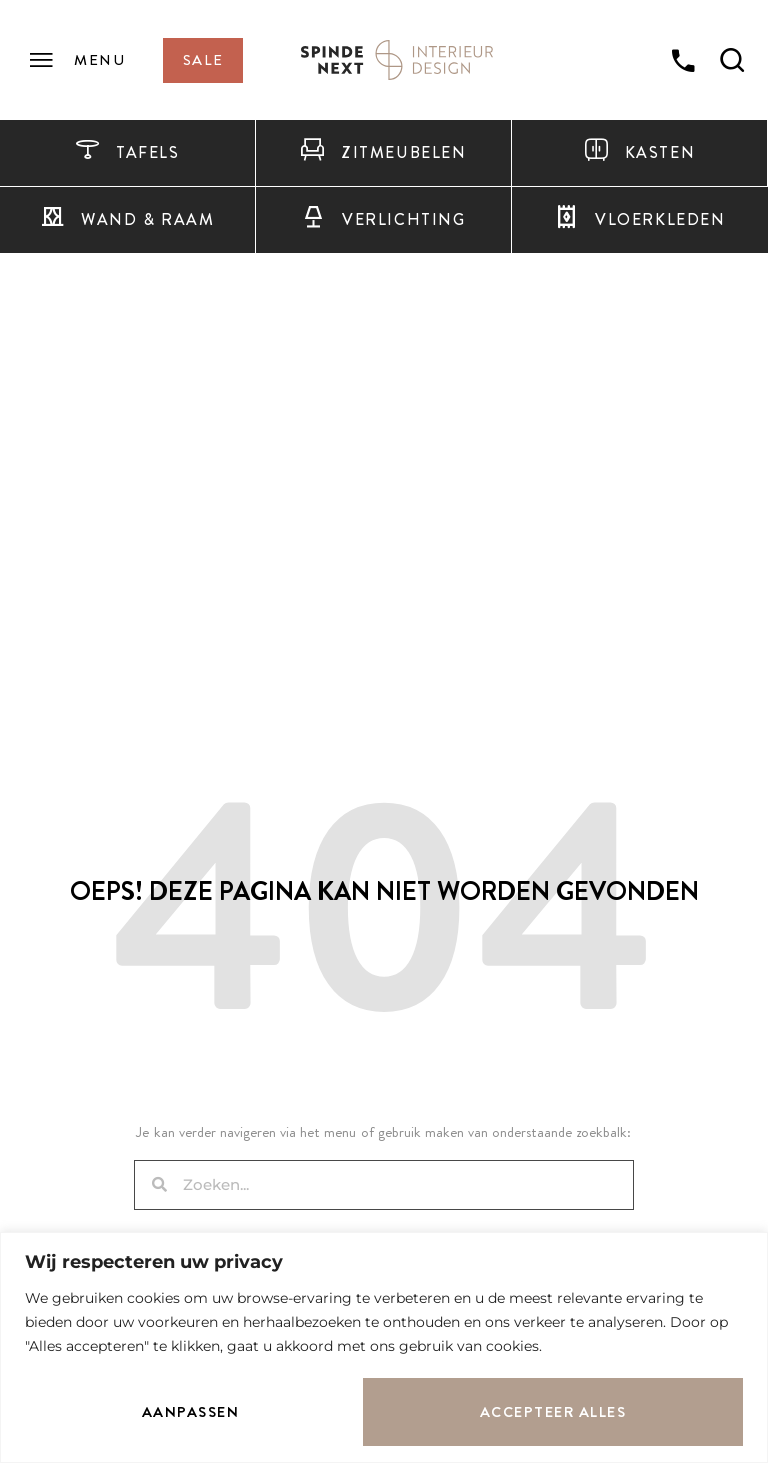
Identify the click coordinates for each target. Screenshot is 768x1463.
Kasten (639, 153)
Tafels (127, 153)
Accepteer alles (553, 1412)
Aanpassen (191, 1412)
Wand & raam (127, 220)
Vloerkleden (639, 220)
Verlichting (383, 220)
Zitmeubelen (383, 153)
